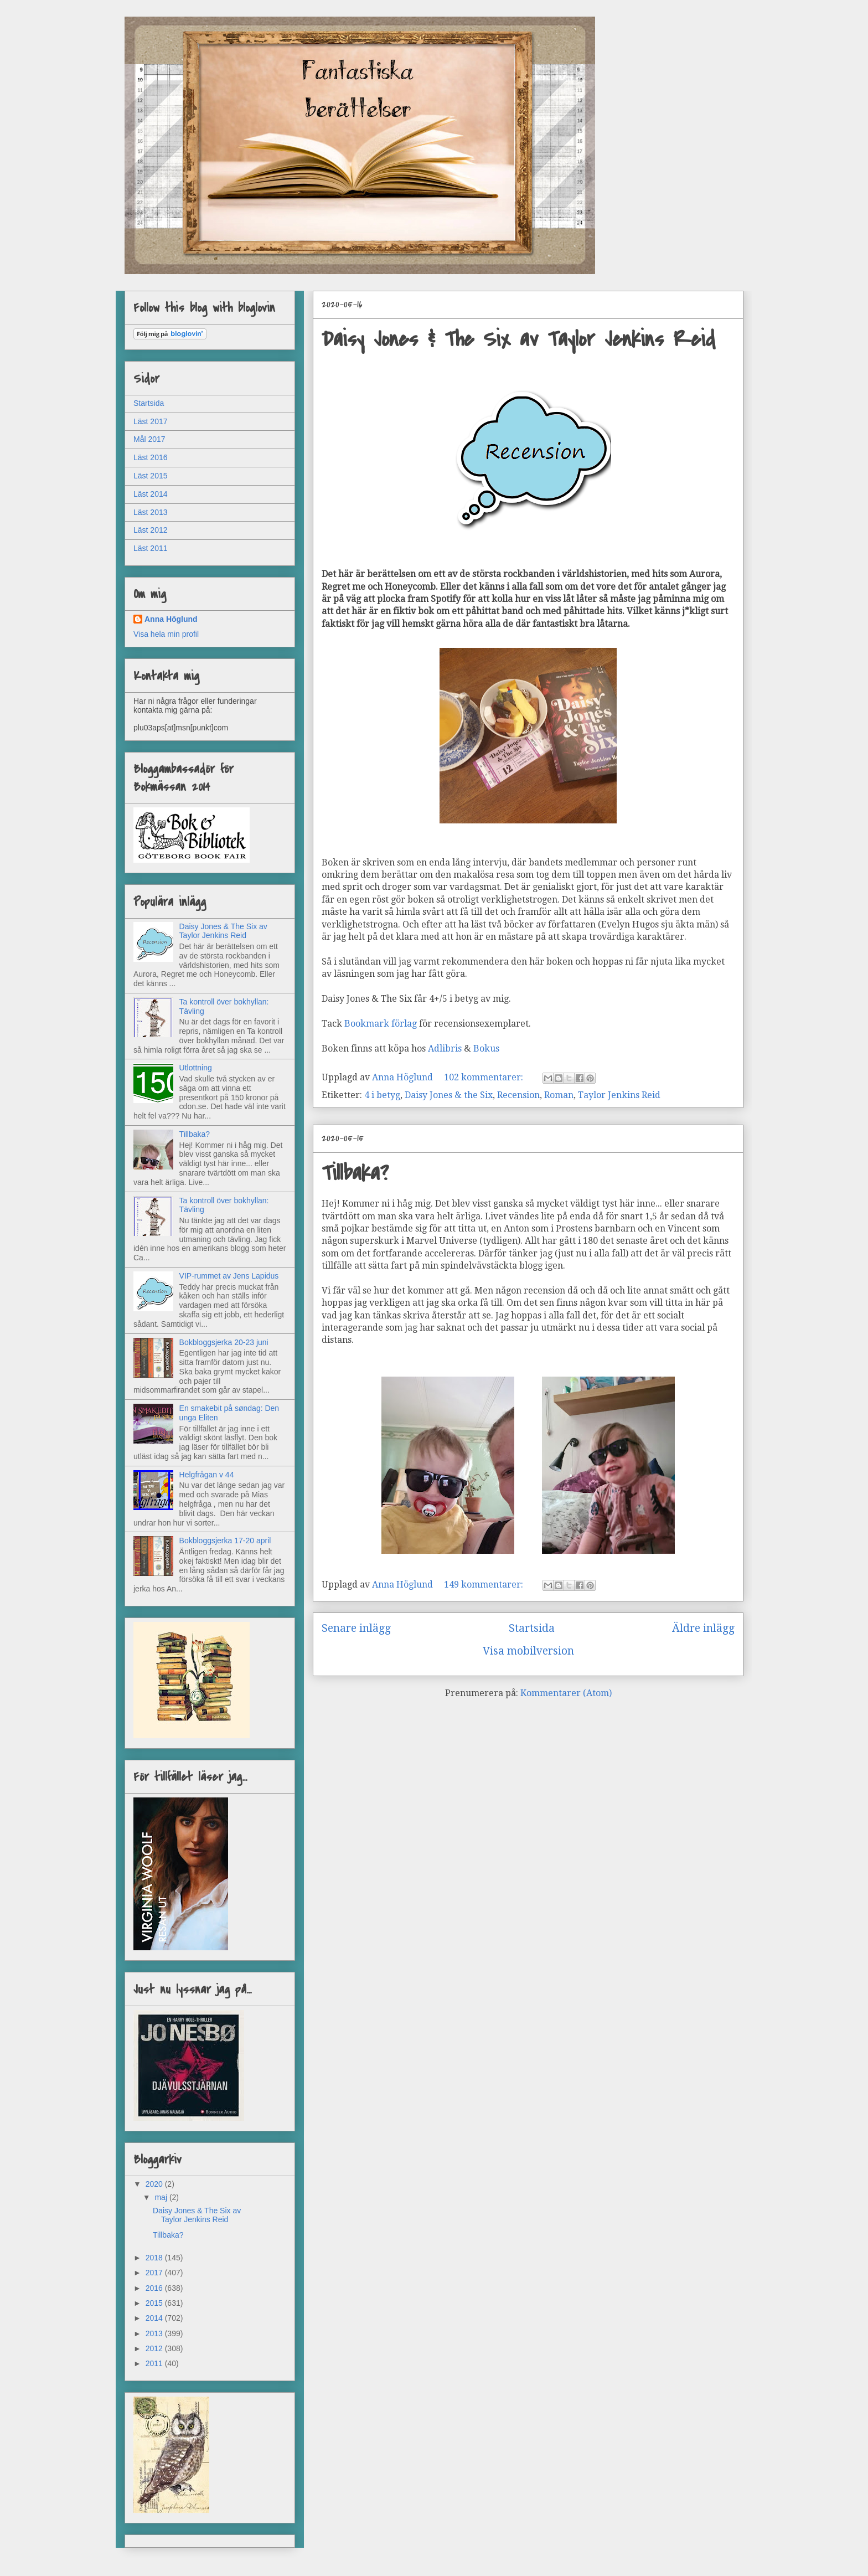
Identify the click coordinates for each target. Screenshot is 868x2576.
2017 (155, 2272)
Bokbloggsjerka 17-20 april (225, 1540)
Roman (559, 1095)
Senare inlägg (356, 1628)
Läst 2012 (150, 529)
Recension (518, 1095)
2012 (155, 2348)
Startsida (532, 1628)
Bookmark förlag (380, 1023)
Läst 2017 (150, 421)
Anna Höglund (171, 619)
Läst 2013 (150, 512)
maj (161, 2197)
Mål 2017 (149, 439)
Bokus (487, 1048)
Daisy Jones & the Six (449, 1095)
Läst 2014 (150, 494)
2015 (155, 2303)
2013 (155, 2333)
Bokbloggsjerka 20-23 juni (223, 1342)
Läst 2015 (150, 475)
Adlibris (445, 1048)
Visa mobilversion (528, 1651)
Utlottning (195, 1067)
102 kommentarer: (484, 1077)
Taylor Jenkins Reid (619, 1095)
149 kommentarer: (484, 1584)
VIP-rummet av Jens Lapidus (229, 1275)
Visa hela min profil (166, 634)
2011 (155, 2363)
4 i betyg (382, 1095)
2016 (155, 2288)
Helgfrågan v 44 (206, 1474)
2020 (155, 2184)
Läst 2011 (150, 548)
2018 (155, 2257)
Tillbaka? (355, 1173)
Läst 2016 (150, 457)
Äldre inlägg (703, 1628)
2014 (155, 2318)
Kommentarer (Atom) (566, 1693)
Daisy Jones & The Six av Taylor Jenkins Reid (518, 339)
